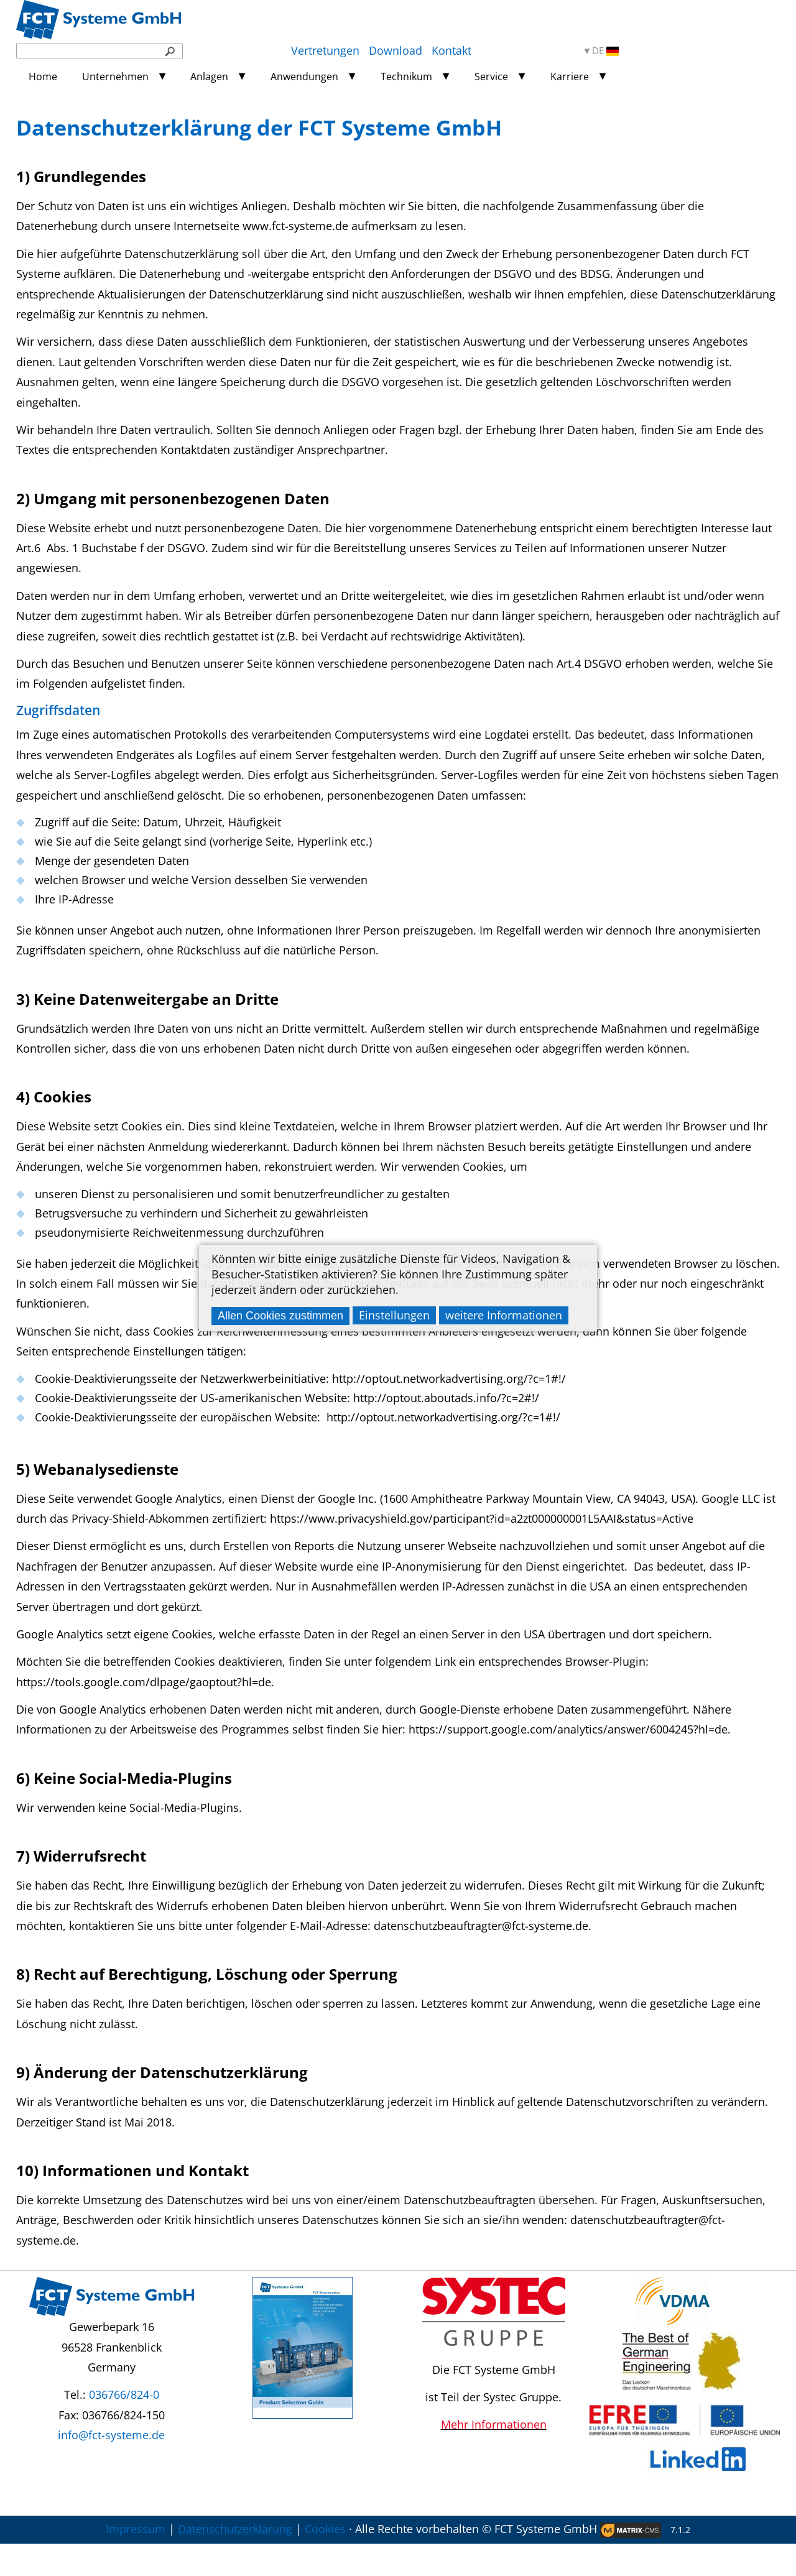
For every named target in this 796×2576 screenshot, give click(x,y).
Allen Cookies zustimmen (280, 1315)
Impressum (135, 2561)
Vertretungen (325, 50)
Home (43, 76)
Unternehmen (115, 76)
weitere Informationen (503, 1315)
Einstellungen (394, 1315)
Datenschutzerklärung (235, 2561)
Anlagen (209, 76)
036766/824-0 (124, 2426)
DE (605, 50)
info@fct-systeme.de (111, 2467)
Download (395, 50)
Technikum (406, 76)
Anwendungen (304, 76)
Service (491, 76)
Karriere (569, 76)
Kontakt (451, 50)
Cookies (325, 2561)
